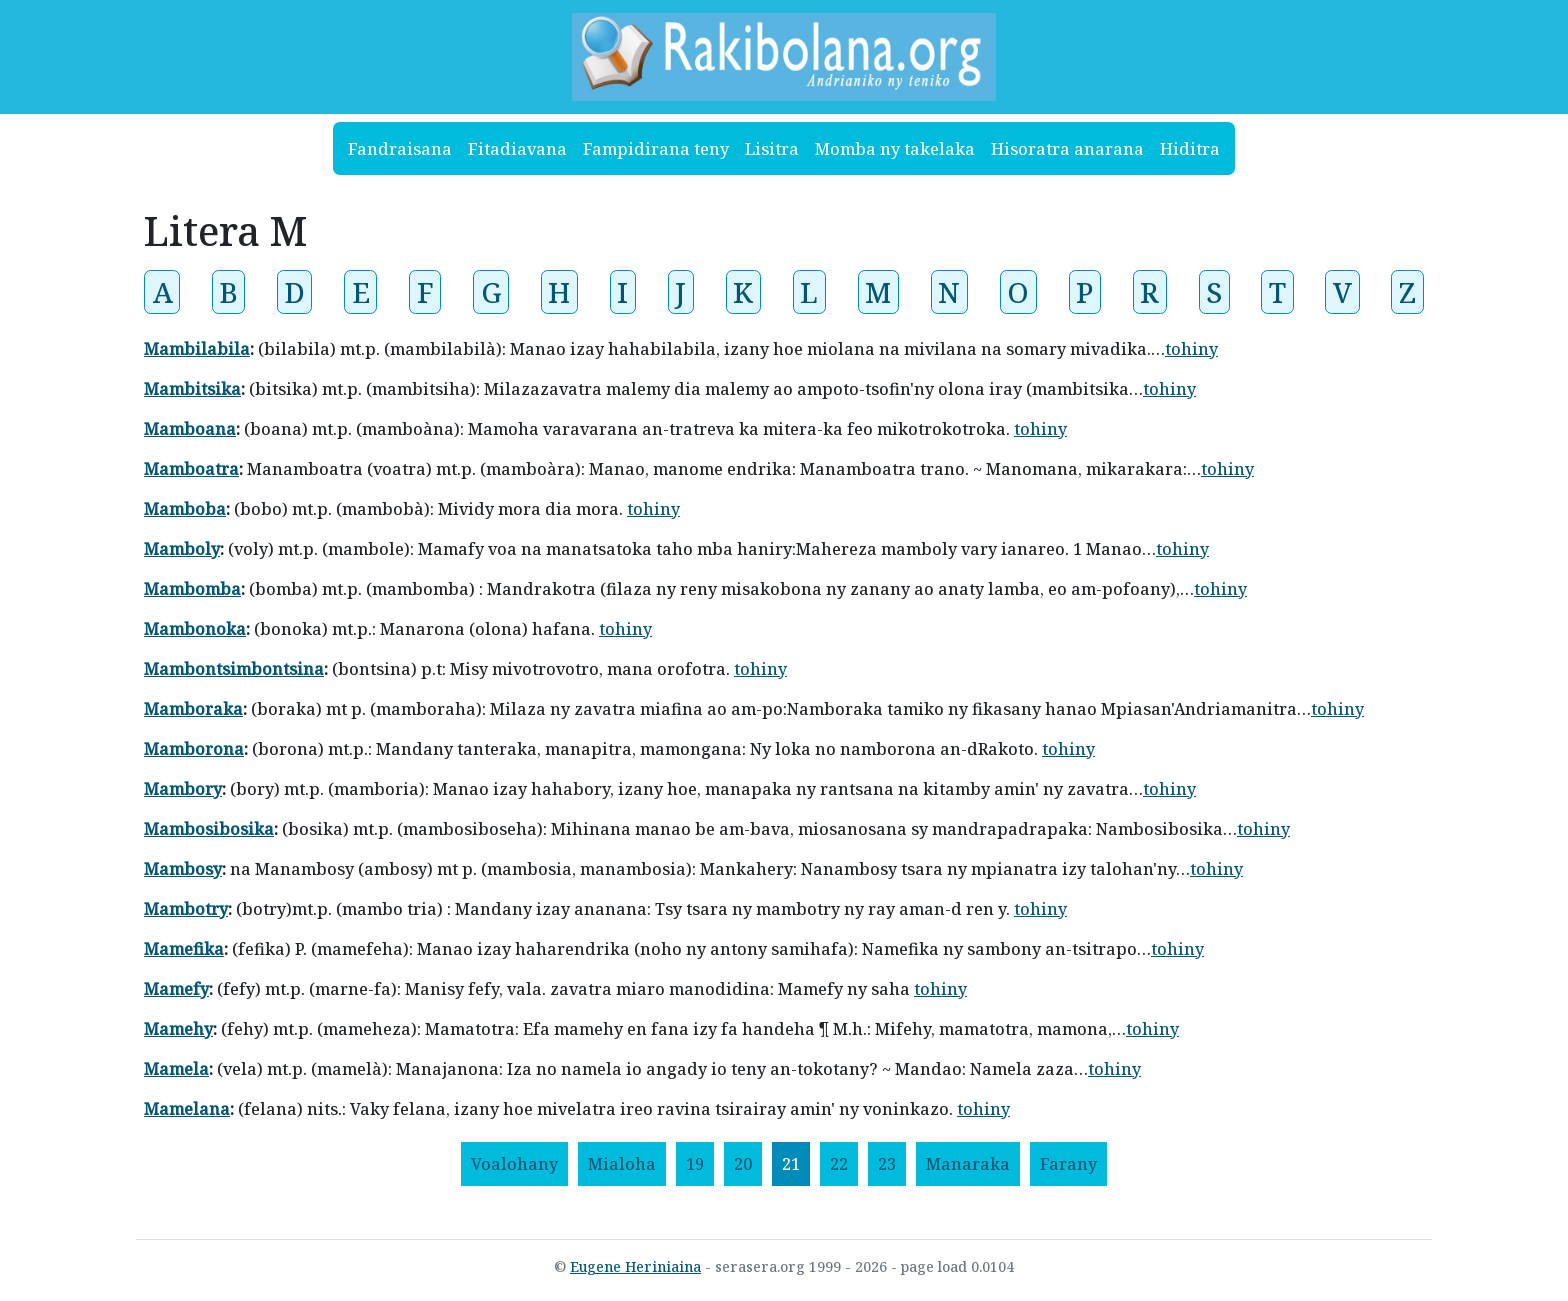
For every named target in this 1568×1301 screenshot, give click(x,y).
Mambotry (186, 909)
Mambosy (183, 869)
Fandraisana (400, 149)
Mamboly (182, 549)
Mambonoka (195, 629)
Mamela (176, 1069)
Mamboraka (193, 709)
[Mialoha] (622, 1164)
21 (791, 1164)
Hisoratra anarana (1067, 149)
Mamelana (187, 1109)
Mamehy (178, 1029)
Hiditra (1190, 149)
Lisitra (772, 149)
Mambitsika (192, 389)
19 (695, 1164)
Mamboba (185, 509)
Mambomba (192, 589)
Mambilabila (197, 349)
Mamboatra (191, 469)
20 (743, 1164)
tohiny (1191, 349)
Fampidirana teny (656, 149)
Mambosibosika (209, 829)
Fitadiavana (517, 149)
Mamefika (184, 949)
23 (887, 1164)
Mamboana (190, 429)
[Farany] (1068, 1164)
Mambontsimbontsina (234, 669)
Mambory (183, 789)
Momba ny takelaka (895, 149)
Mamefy (176, 989)
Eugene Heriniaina (635, 1266)
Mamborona (194, 749)
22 (839, 1164)
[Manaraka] (968, 1164)
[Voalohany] (514, 1164)
